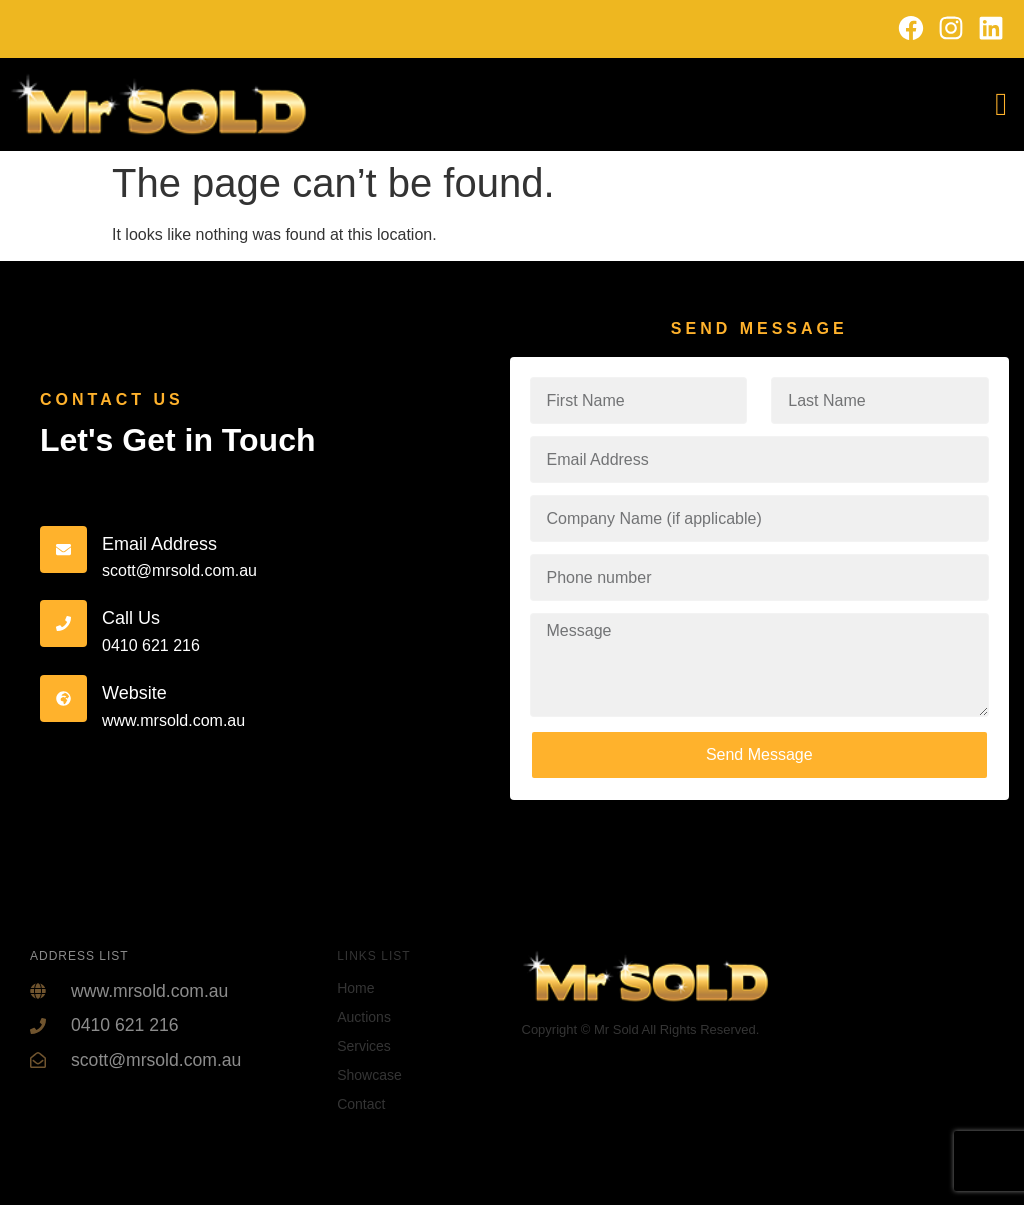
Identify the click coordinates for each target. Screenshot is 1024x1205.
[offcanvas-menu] (1001, 104)
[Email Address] (63, 549)
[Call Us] (63, 623)
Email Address (159, 544)
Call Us (131, 618)
